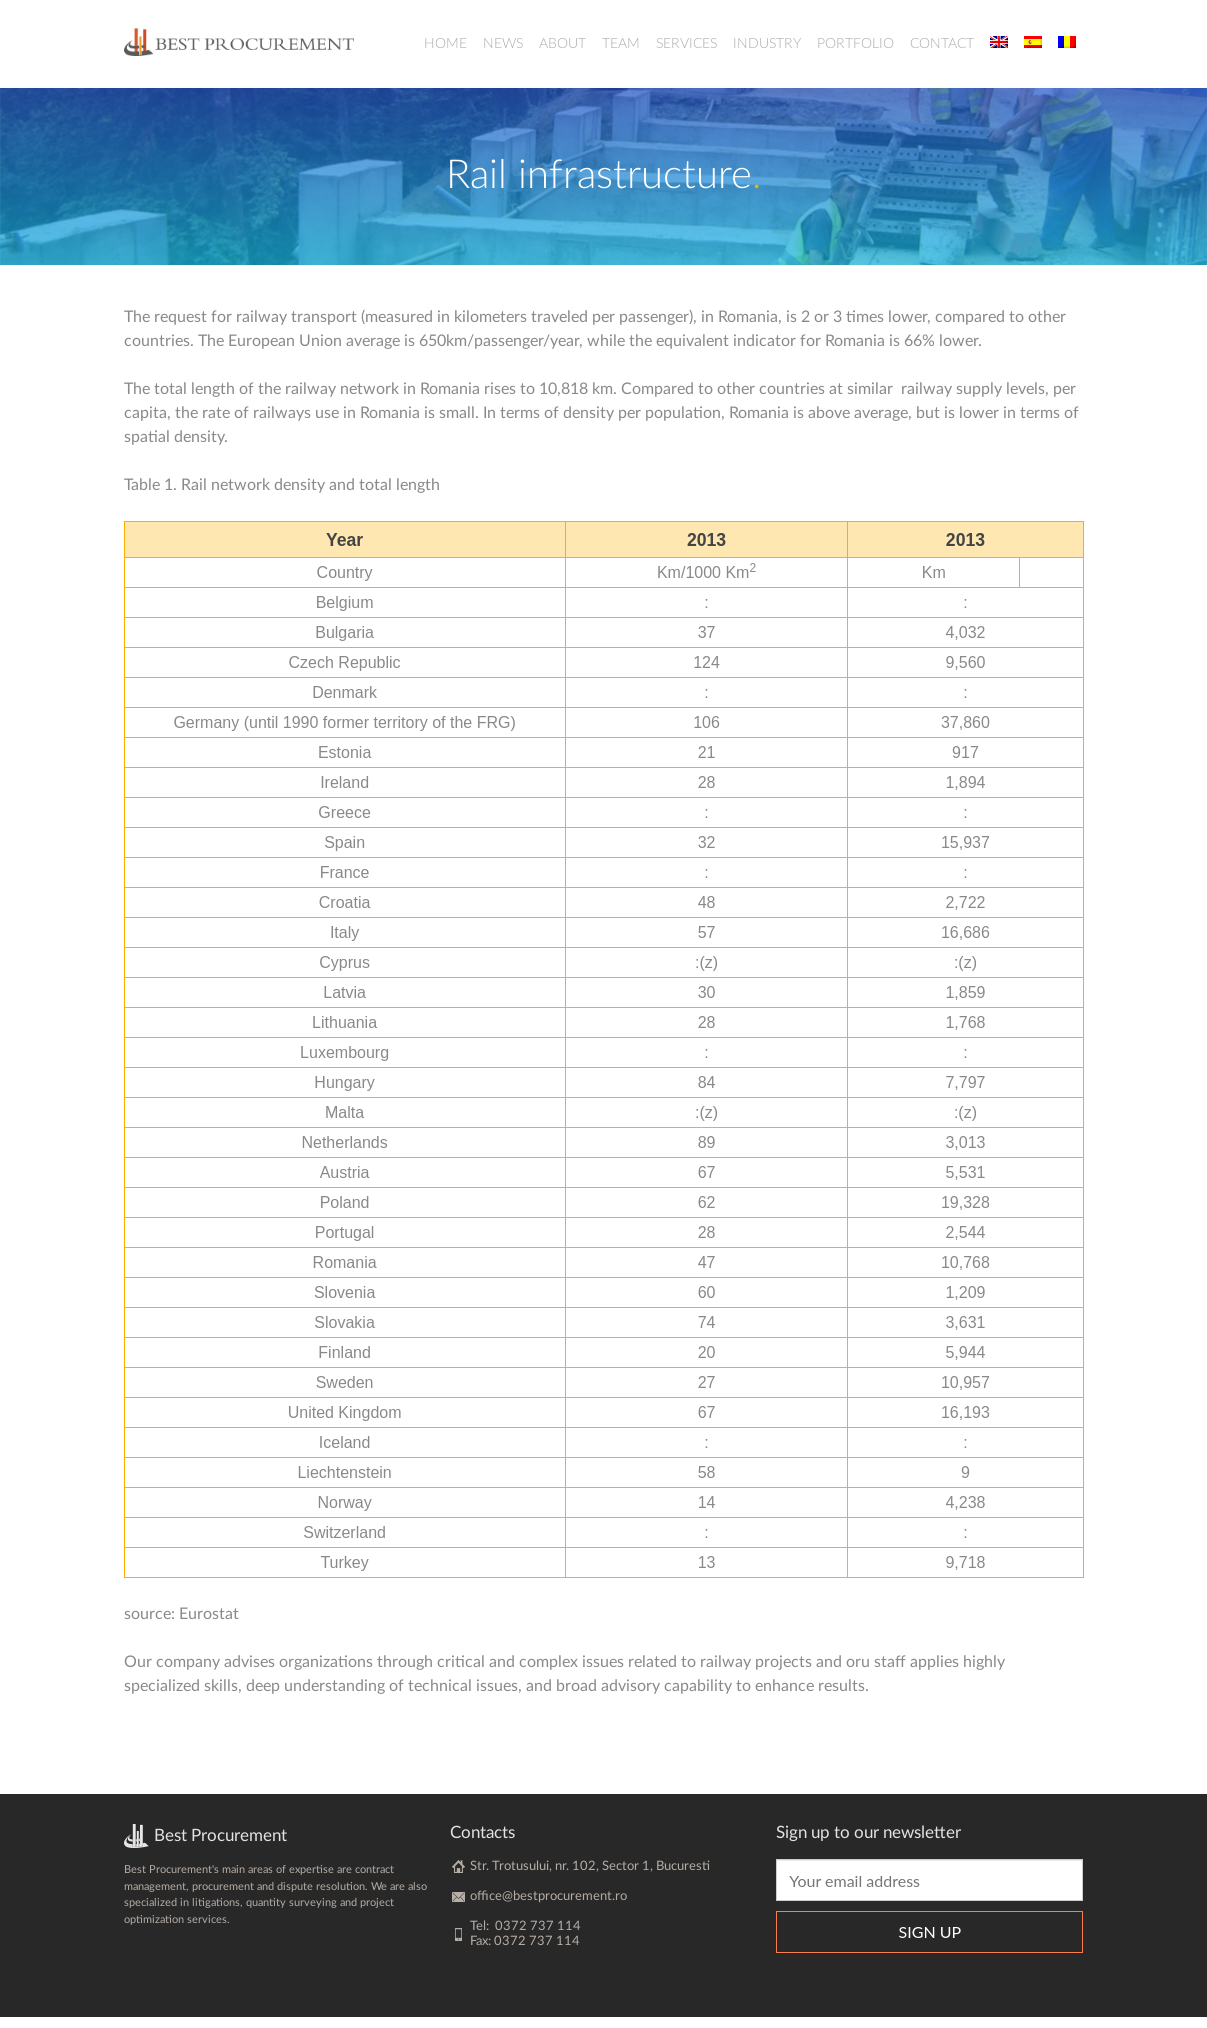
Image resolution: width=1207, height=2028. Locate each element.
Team (621, 44)
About (562, 44)
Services (686, 44)
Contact (942, 44)
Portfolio (855, 44)
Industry (767, 44)
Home (445, 44)
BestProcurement (239, 41)
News (503, 44)
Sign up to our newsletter (868, 1843)
